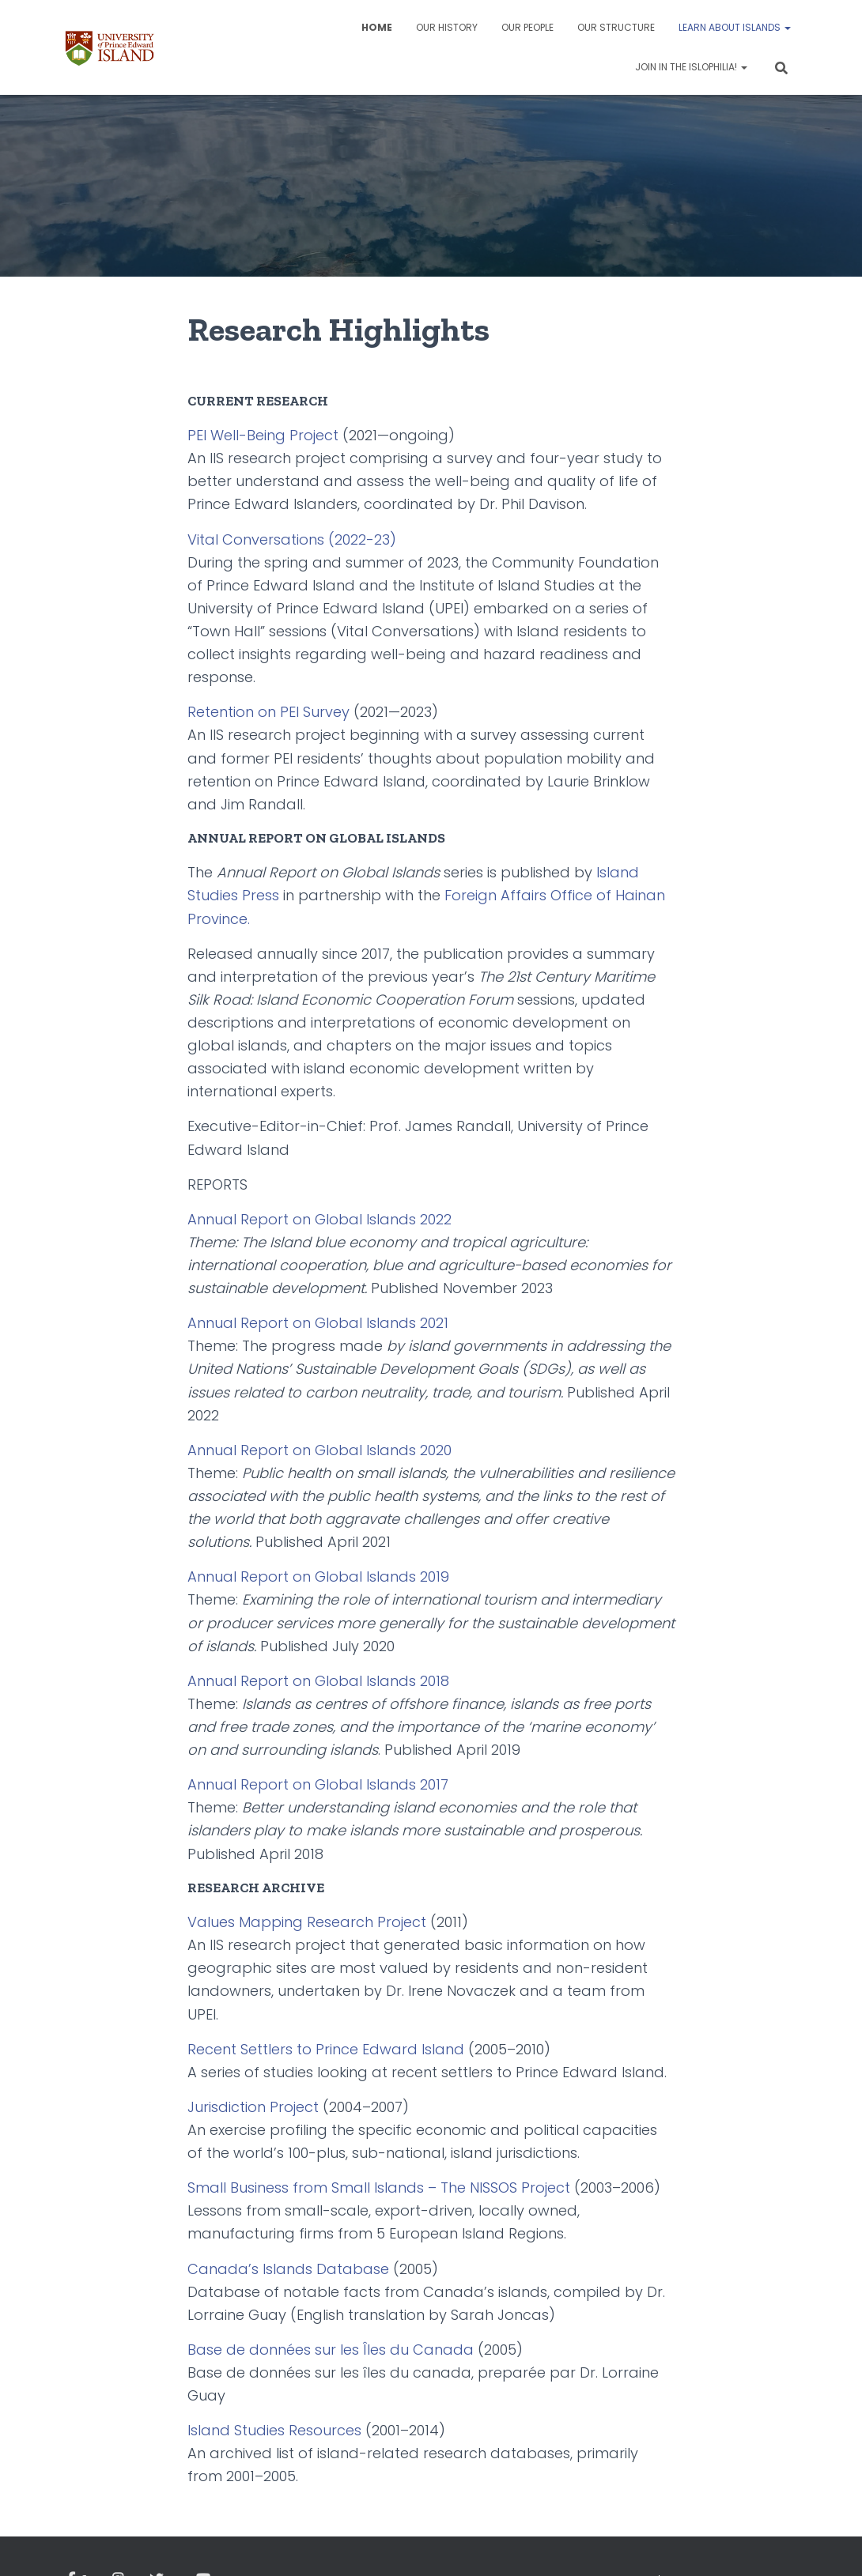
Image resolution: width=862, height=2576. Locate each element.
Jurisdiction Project (253, 2107)
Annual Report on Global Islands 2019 (318, 1576)
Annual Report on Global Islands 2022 (319, 1219)
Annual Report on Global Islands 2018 (318, 1681)
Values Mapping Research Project (306, 1922)
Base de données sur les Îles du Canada (330, 2349)
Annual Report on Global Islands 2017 (317, 1784)
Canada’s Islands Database (288, 2269)
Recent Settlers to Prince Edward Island (325, 2049)
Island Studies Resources (274, 2430)
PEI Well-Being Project (262, 435)
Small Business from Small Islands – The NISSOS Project (378, 2187)
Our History (447, 27)
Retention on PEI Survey (268, 712)
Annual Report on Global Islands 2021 (317, 1323)
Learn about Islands (735, 27)
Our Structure (616, 27)
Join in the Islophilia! (691, 67)
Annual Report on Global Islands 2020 (319, 1450)
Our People (527, 27)
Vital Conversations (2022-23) (291, 539)
